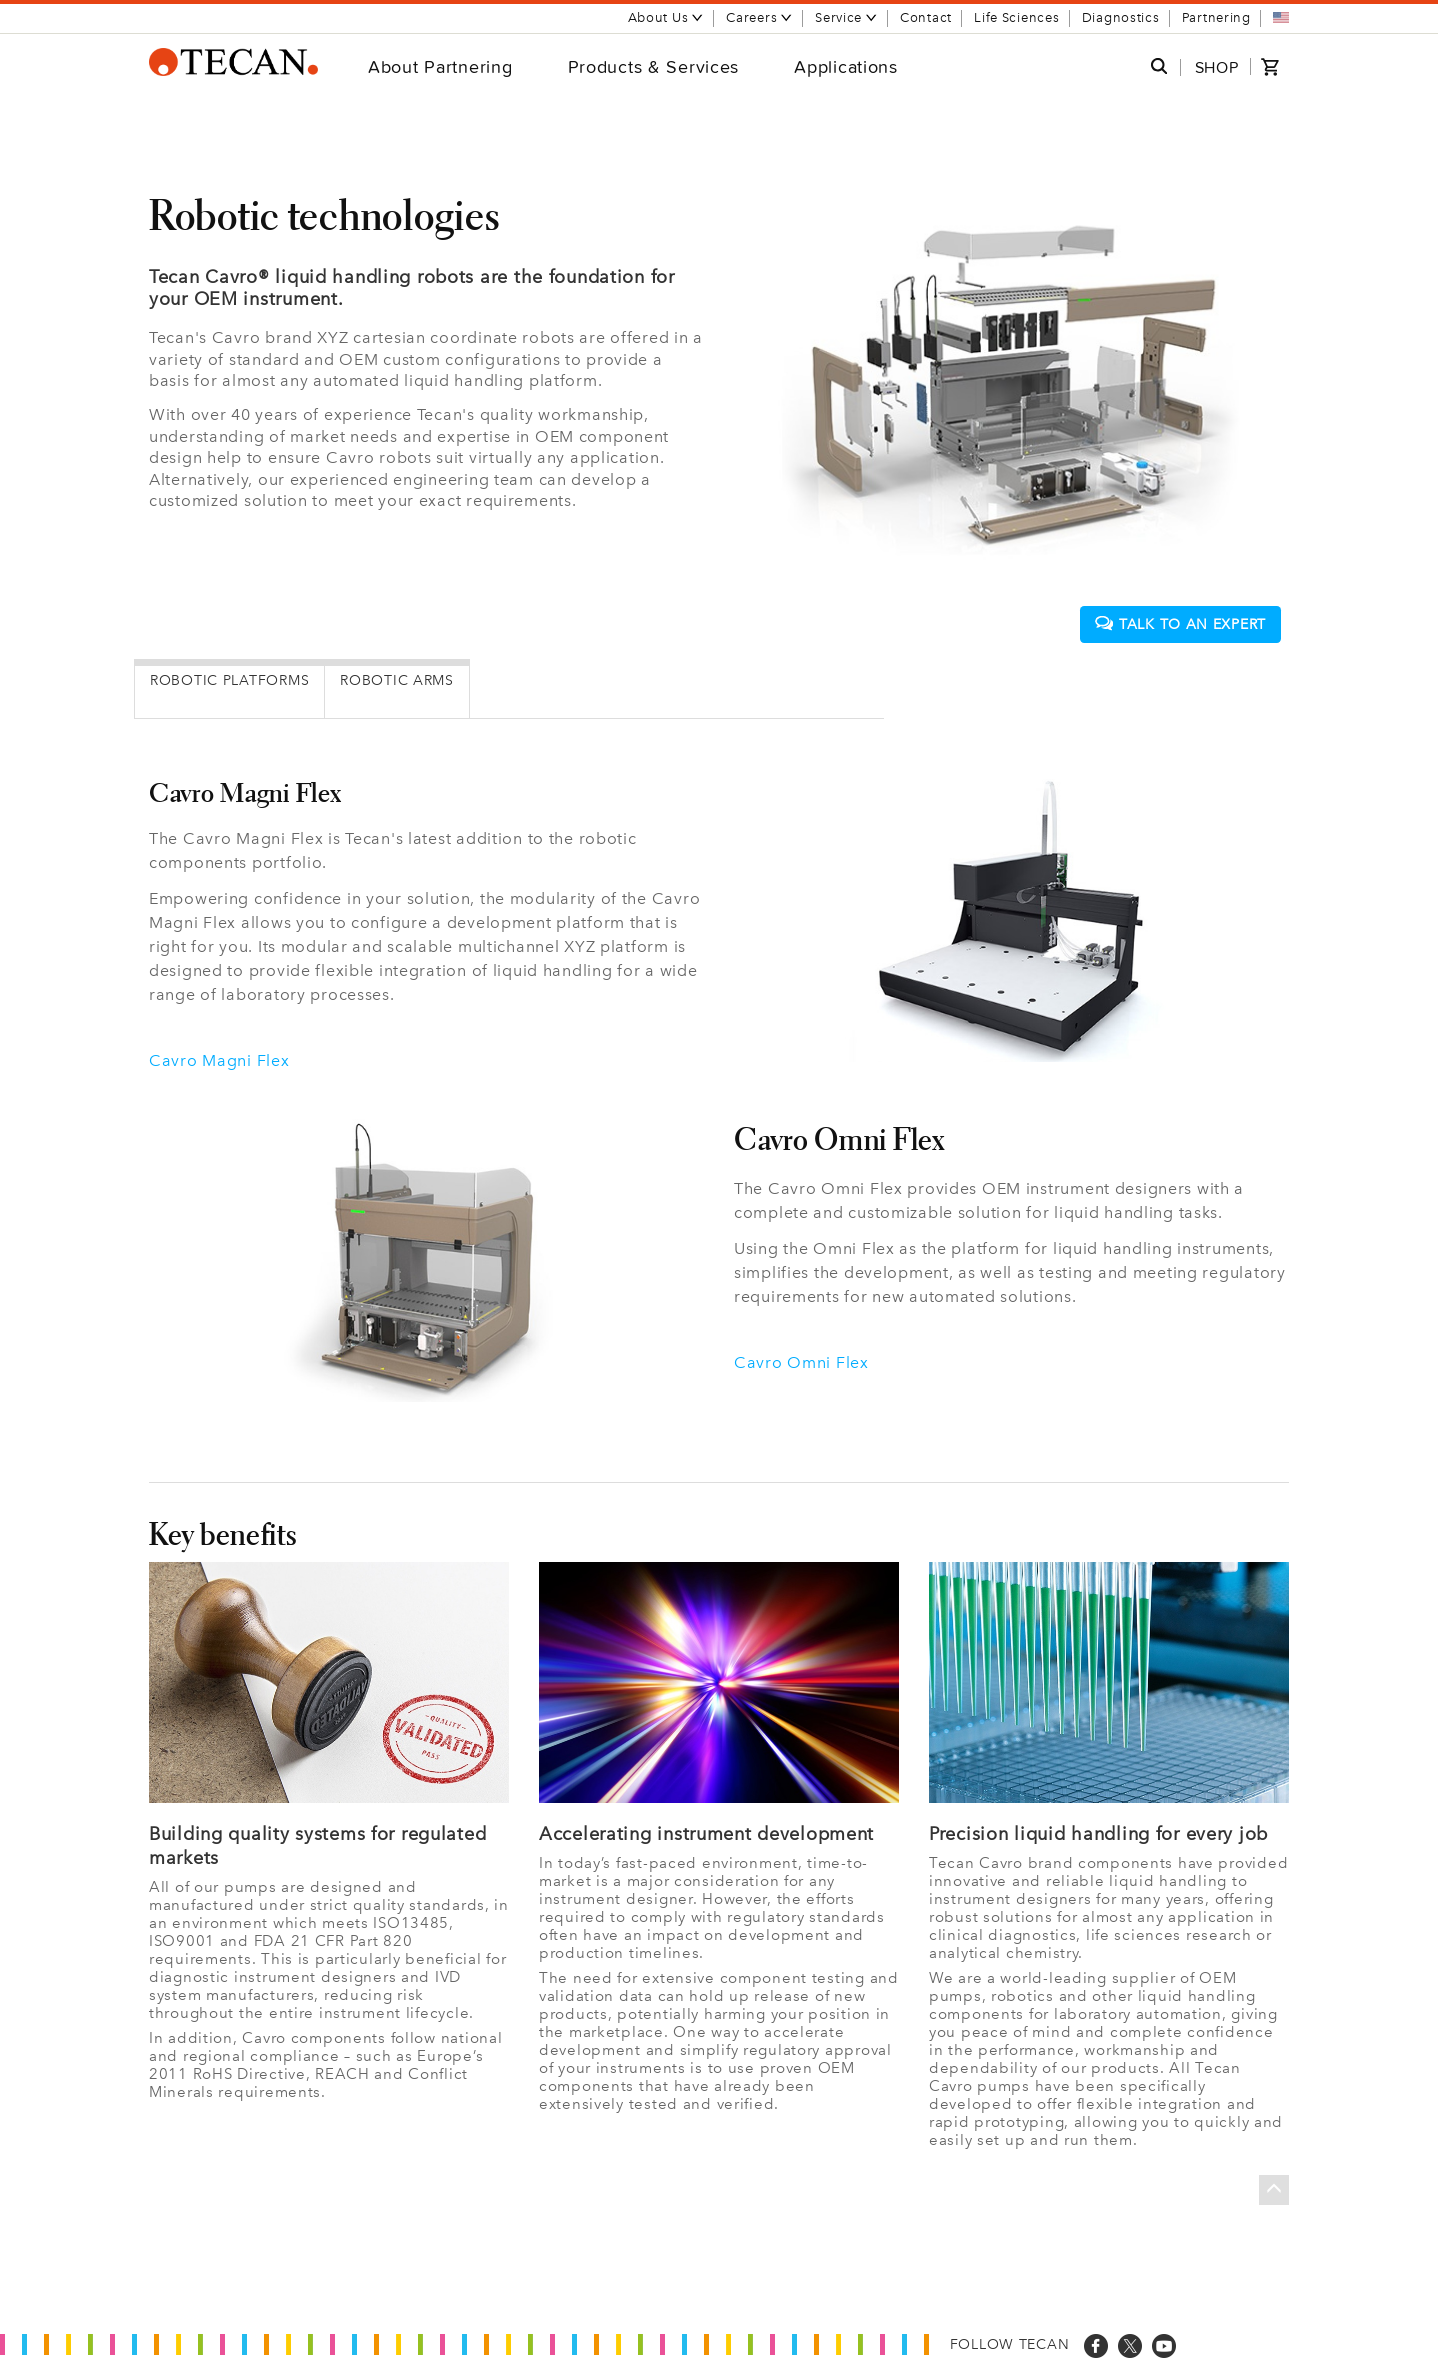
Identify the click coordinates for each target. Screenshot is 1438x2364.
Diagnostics (1121, 17)
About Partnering (440, 66)
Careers (759, 17)
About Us (666, 17)
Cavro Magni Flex (219, 1061)
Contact (926, 17)
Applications (846, 66)
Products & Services (654, 66)
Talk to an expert (1180, 624)
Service (846, 17)
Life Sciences (1016, 17)
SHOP (1217, 67)
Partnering (1216, 17)
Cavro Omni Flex (801, 1363)
